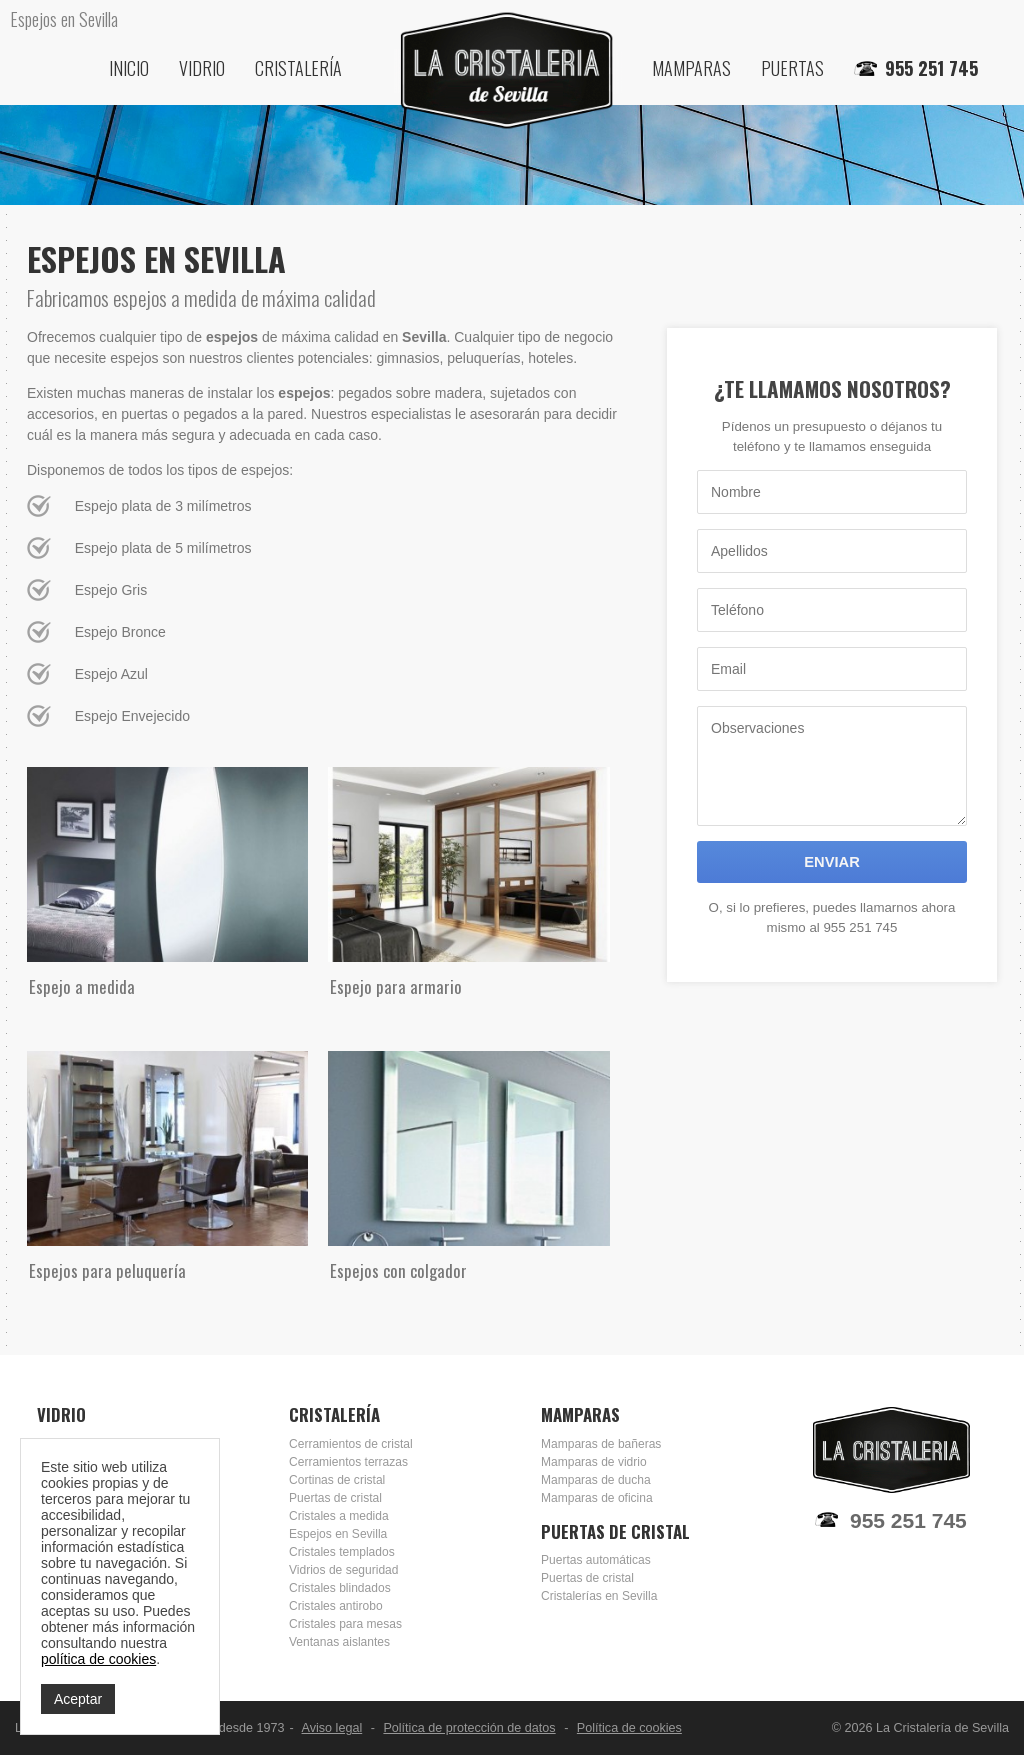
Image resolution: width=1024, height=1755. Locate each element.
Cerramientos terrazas (348, 1462)
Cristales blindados (340, 1588)
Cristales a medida (339, 1516)
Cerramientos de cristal (351, 1444)
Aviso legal (332, 1728)
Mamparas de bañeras (601, 1444)
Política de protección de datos (469, 1728)
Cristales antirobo (336, 1606)
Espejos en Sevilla (338, 1534)
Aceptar (78, 1699)
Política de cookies (629, 1728)
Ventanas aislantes (339, 1642)
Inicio (129, 68)
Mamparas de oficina (597, 1498)
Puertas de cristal (335, 1498)
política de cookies (98, 1659)
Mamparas (691, 68)
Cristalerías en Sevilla (599, 1596)
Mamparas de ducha (596, 1480)
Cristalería (298, 68)
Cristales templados (342, 1552)
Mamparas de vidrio (594, 1462)
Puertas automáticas (596, 1560)
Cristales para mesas (345, 1624)
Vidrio (202, 68)
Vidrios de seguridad (343, 1570)
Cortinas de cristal (337, 1480)
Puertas (792, 68)
